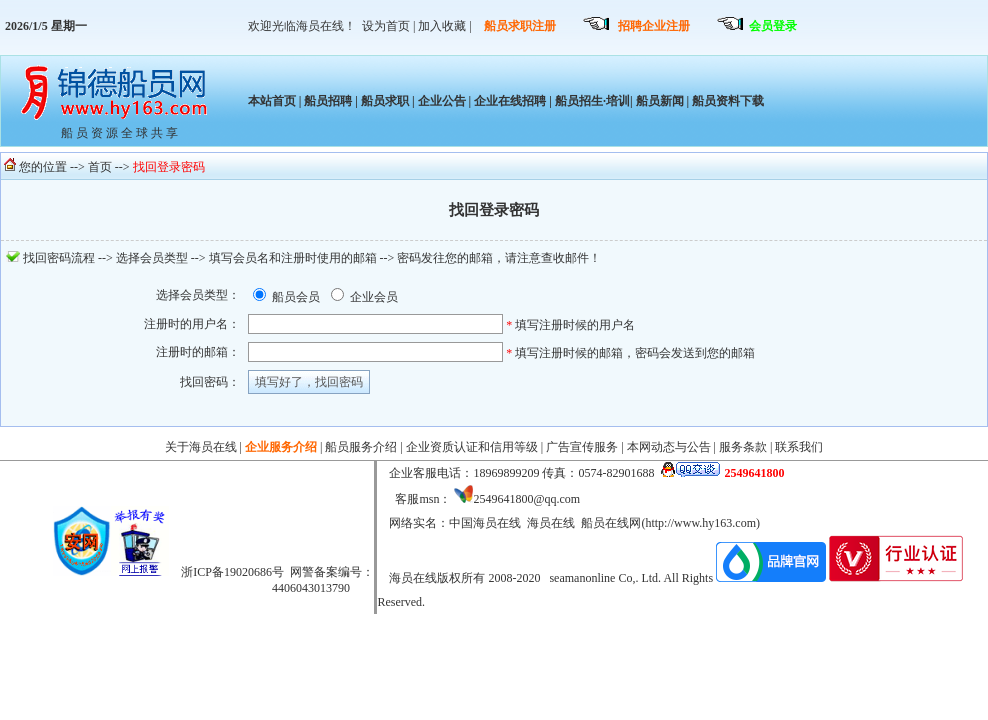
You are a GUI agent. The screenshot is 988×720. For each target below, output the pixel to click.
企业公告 (442, 101)
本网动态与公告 (669, 447)
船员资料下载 (726, 101)
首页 (100, 167)
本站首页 (272, 101)
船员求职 (385, 101)
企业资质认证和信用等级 (472, 447)
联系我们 (799, 447)
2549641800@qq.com (526, 499)
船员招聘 (328, 101)
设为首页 (386, 26)
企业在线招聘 (510, 101)
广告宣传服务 (582, 447)
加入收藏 (442, 26)
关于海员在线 (201, 447)
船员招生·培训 (592, 101)
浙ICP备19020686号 (232, 572)
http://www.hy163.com (700, 523)
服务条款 (743, 447)
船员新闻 (660, 101)
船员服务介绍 (361, 447)
